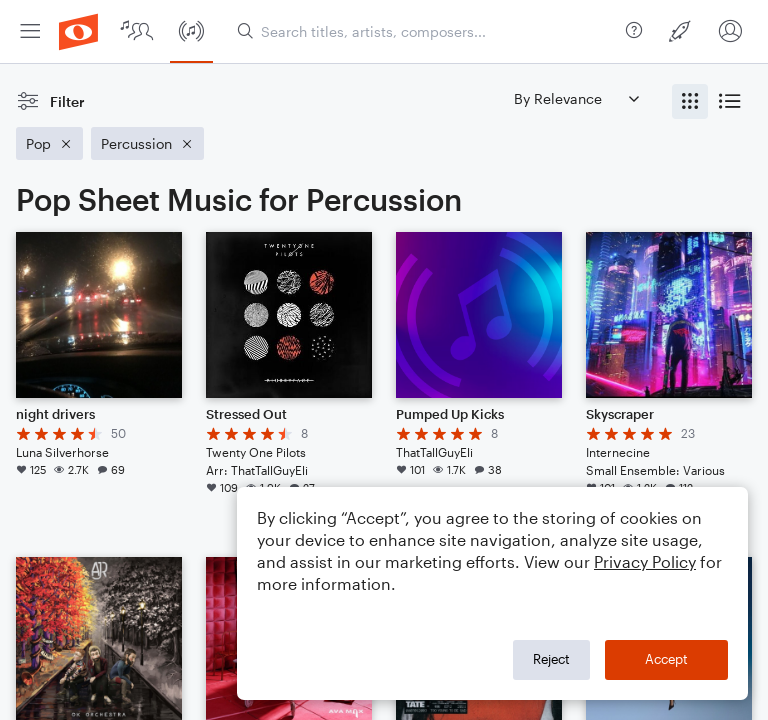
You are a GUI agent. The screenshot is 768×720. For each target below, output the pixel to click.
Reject (551, 659)
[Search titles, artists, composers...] (427, 31)
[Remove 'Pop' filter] (49, 143)
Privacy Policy (645, 561)
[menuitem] (30, 31)
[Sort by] (576, 98)
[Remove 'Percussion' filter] (147, 143)
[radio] (690, 101)
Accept (666, 659)
